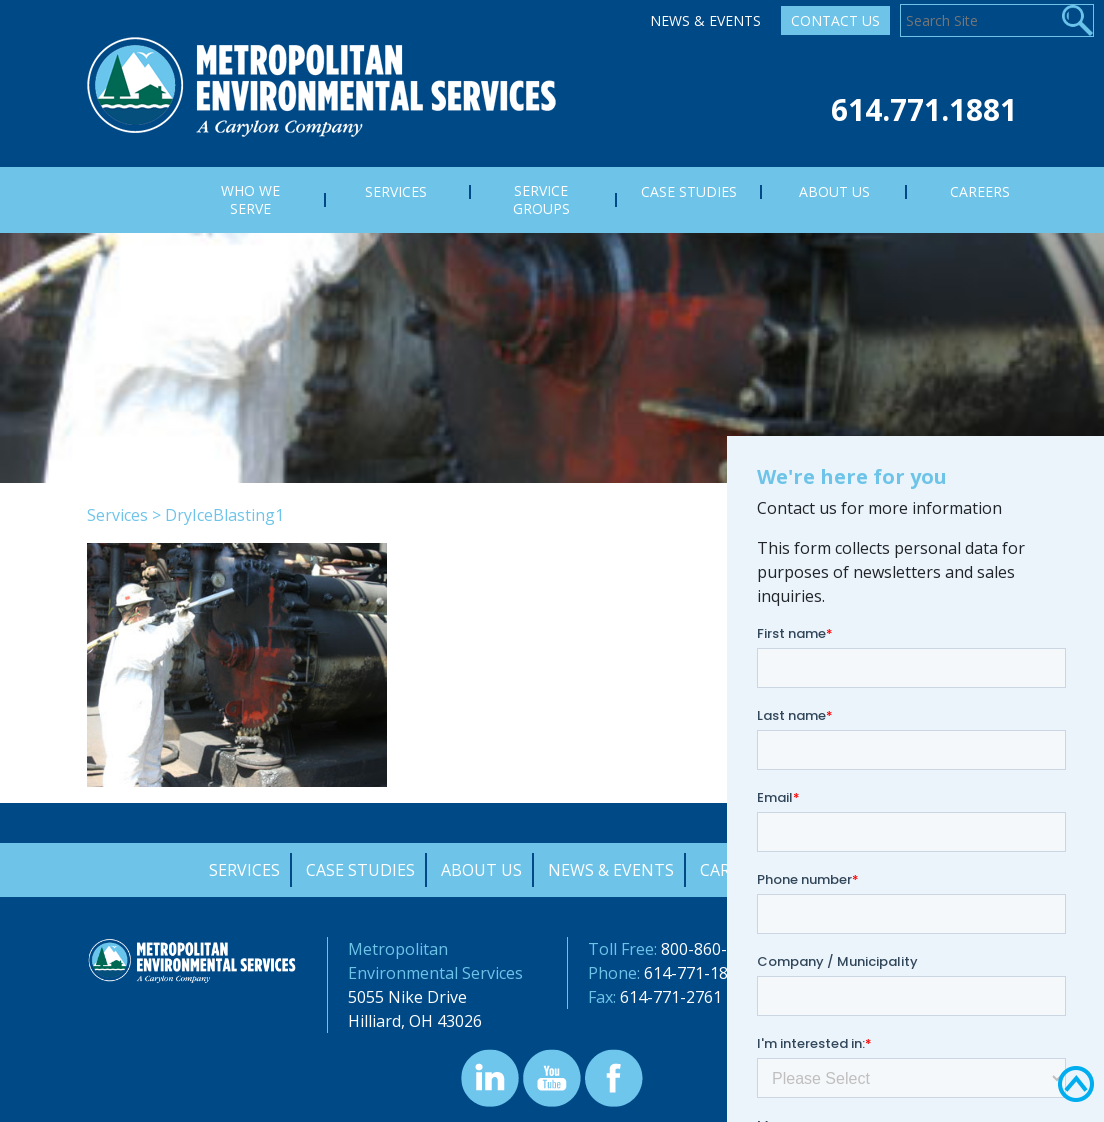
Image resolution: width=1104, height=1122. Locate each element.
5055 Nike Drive (407, 997)
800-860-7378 (712, 949)
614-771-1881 (695, 973)
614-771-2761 (671, 997)
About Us (481, 870)
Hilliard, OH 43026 (415, 1021)
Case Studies (360, 870)
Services (117, 515)
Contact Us (835, 20)
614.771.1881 (924, 109)
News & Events (705, 20)
